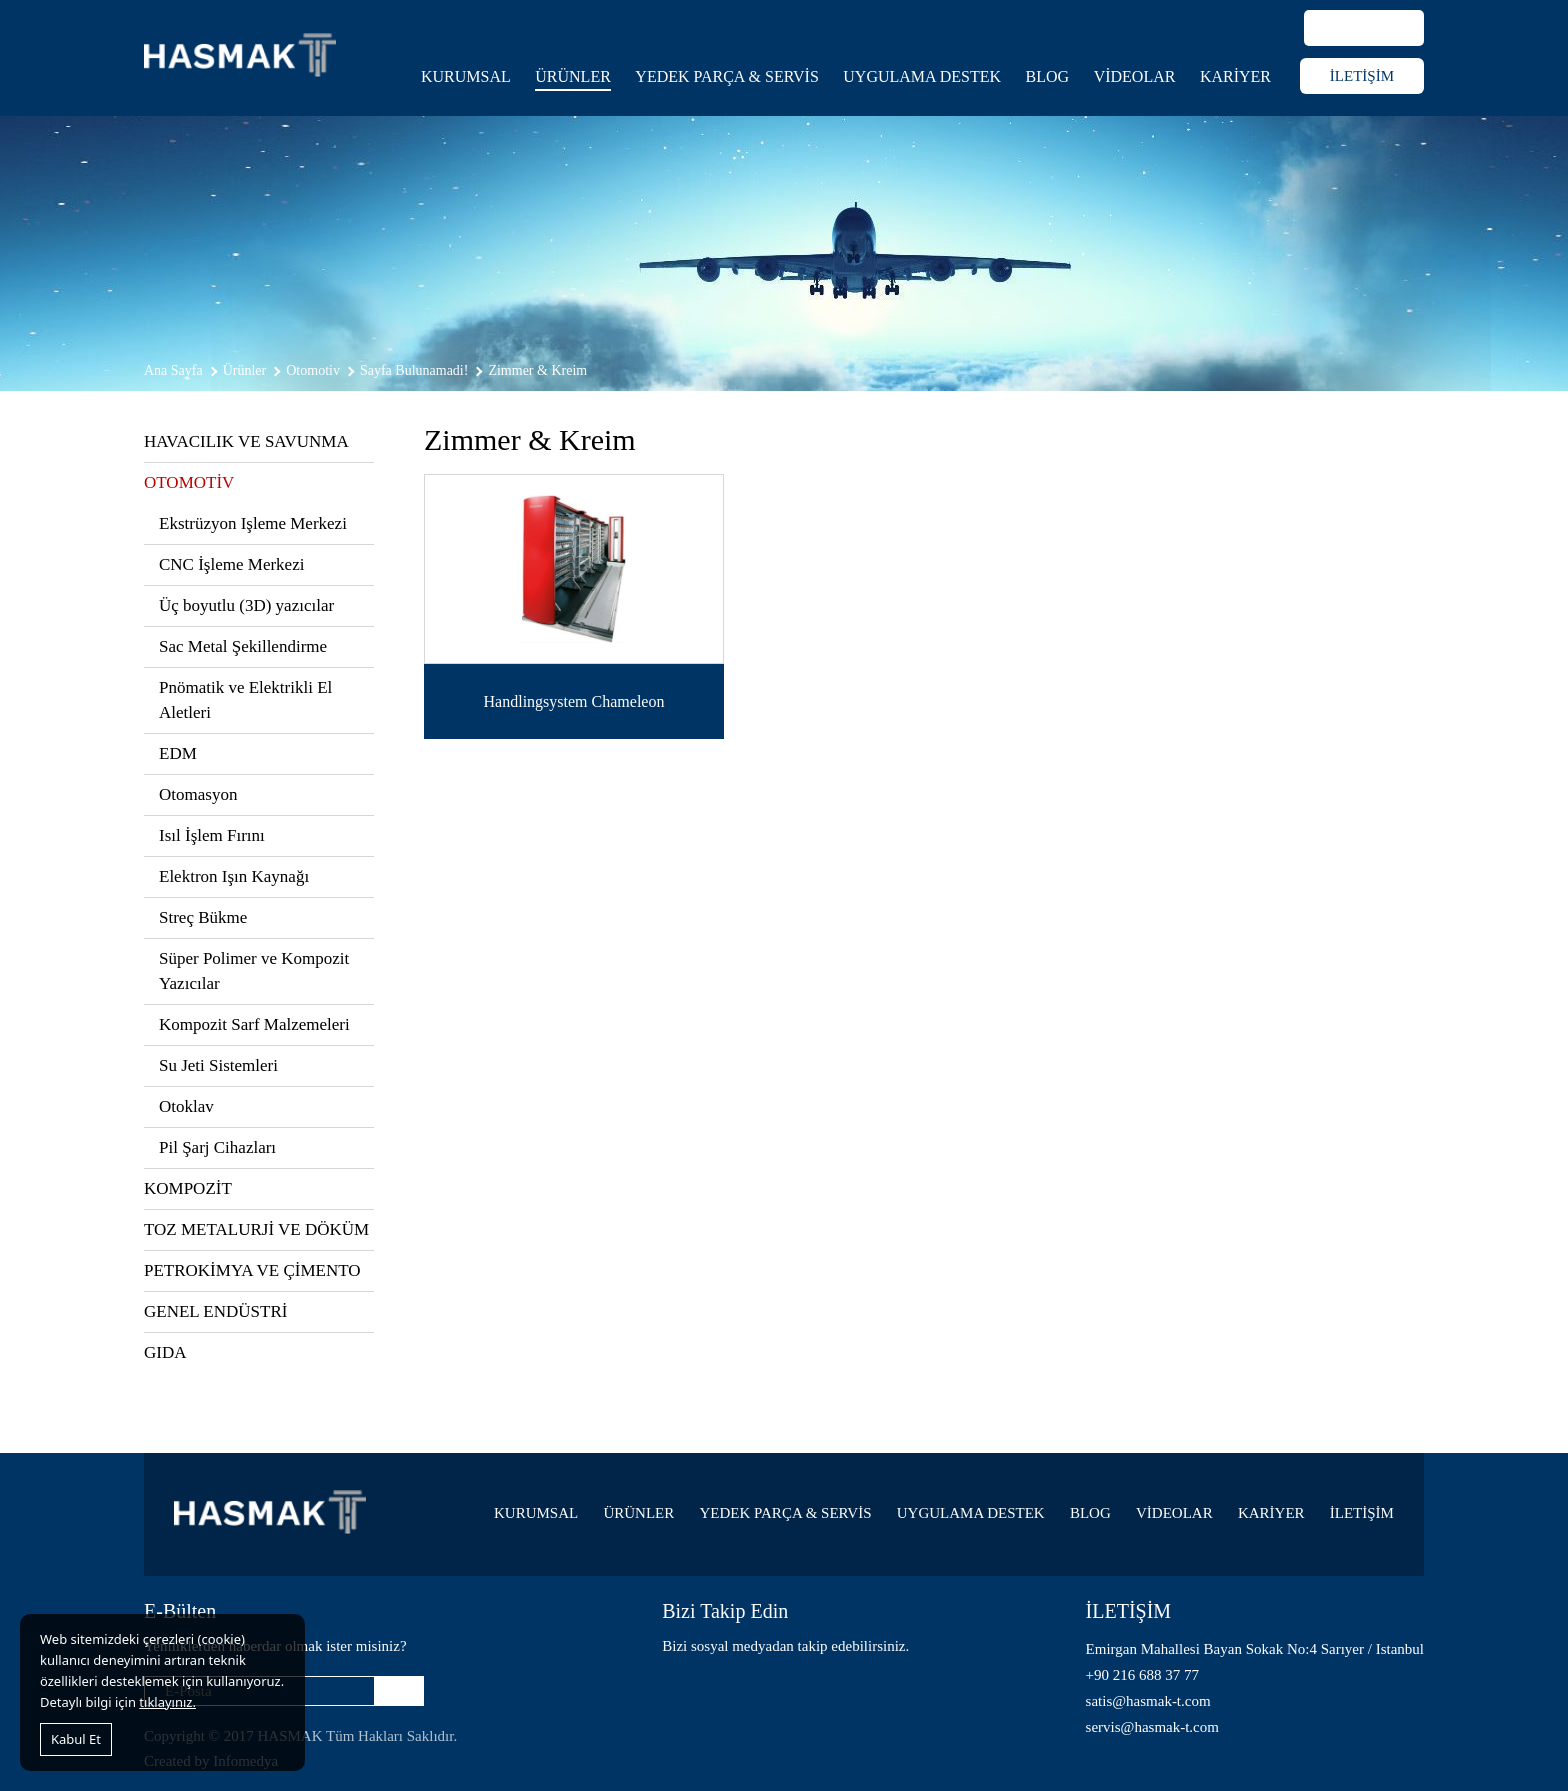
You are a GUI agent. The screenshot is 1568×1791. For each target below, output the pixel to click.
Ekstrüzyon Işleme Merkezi (253, 523)
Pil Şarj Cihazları (217, 1147)
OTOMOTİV (189, 482)
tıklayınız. (167, 1702)
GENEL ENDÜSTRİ (215, 1311)
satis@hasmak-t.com (1148, 1701)
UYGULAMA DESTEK (922, 76)
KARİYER (1235, 76)
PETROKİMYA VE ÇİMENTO (252, 1270)
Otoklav (186, 1106)
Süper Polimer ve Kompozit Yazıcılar (254, 971)
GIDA (165, 1352)
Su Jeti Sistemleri (218, 1065)
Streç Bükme (203, 917)
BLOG (1048, 76)
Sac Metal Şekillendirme (243, 646)
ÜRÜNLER (573, 76)
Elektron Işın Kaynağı (234, 876)
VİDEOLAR (1135, 76)
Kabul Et (76, 1739)
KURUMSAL (466, 76)
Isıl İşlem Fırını (212, 835)
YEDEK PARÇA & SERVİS (727, 76)
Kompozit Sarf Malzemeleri (254, 1024)
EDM (178, 753)
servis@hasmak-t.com (1152, 1727)
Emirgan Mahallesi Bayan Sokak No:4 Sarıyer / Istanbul (1255, 1649)
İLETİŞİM (1362, 76)
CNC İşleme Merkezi (231, 564)
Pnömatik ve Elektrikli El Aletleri (245, 700)
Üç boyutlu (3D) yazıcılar (246, 605)
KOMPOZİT (188, 1188)
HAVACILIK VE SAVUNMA (246, 441)
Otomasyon (198, 794)
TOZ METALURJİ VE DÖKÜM (256, 1229)
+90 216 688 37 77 (1142, 1675)
